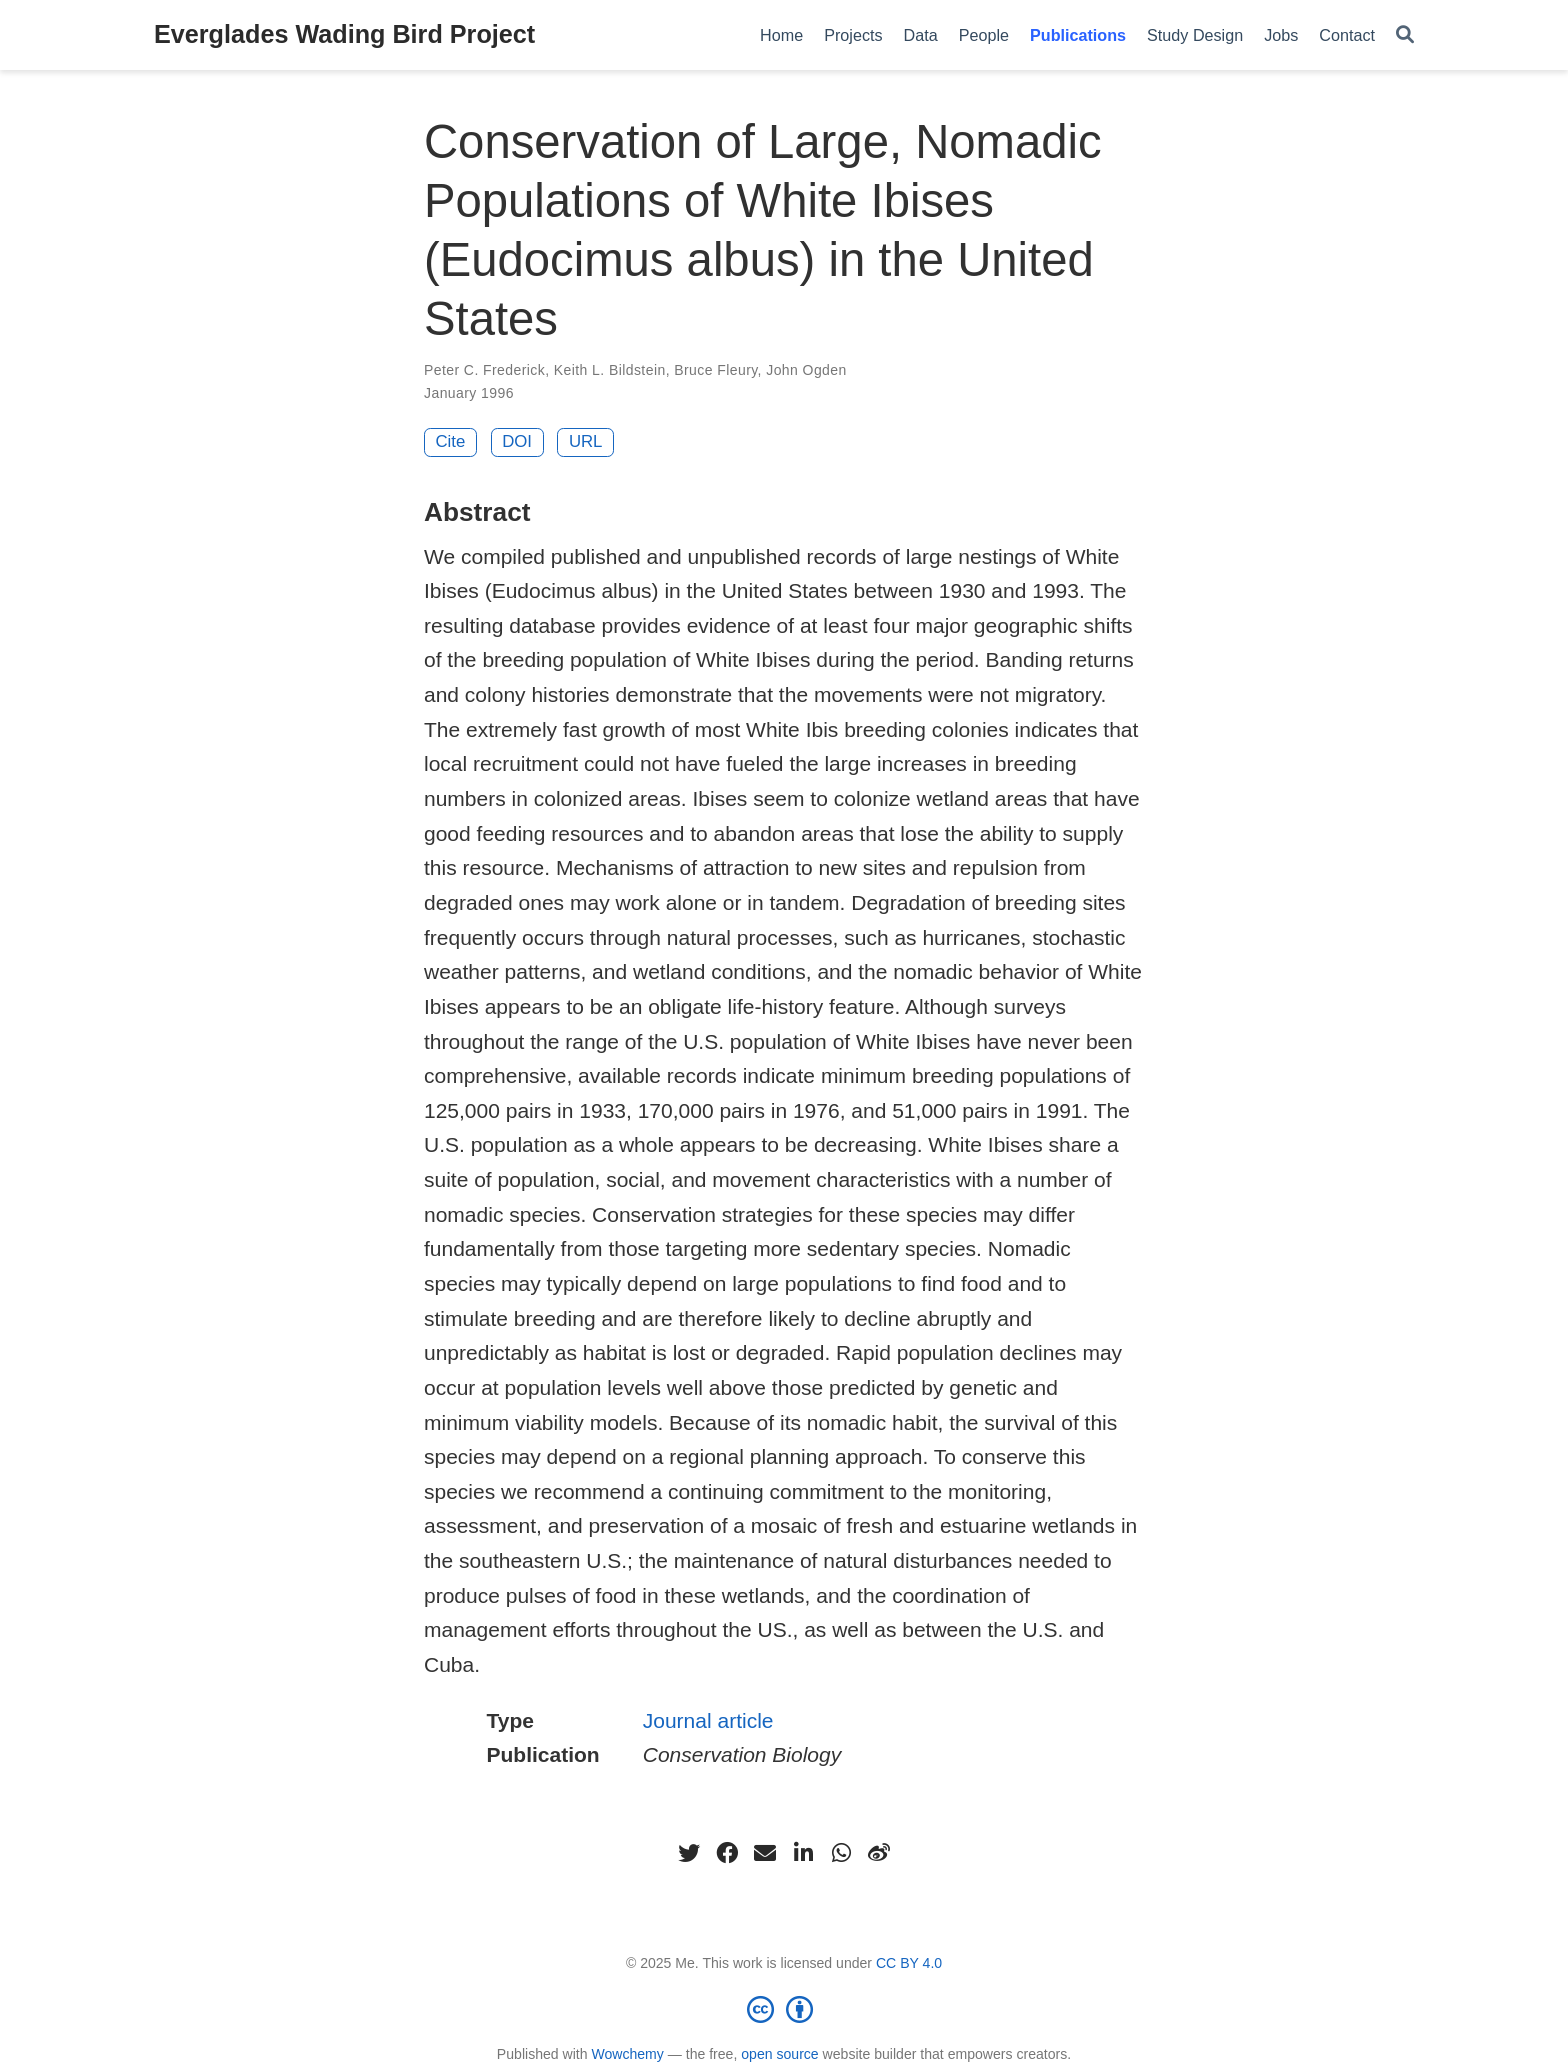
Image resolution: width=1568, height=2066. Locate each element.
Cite (451, 441)
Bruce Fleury (715, 370)
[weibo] (879, 1853)
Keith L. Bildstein (610, 370)
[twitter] (689, 1853)
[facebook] (727, 1853)
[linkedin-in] (803, 1853)
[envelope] (765, 1853)
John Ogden (806, 370)
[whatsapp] (841, 1853)
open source (779, 2054)
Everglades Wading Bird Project (344, 34)
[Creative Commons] (784, 2009)
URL (586, 441)
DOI (517, 441)
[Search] (1405, 35)
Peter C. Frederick (484, 370)
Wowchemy (627, 2054)
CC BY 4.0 (909, 1963)
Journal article (708, 1720)
